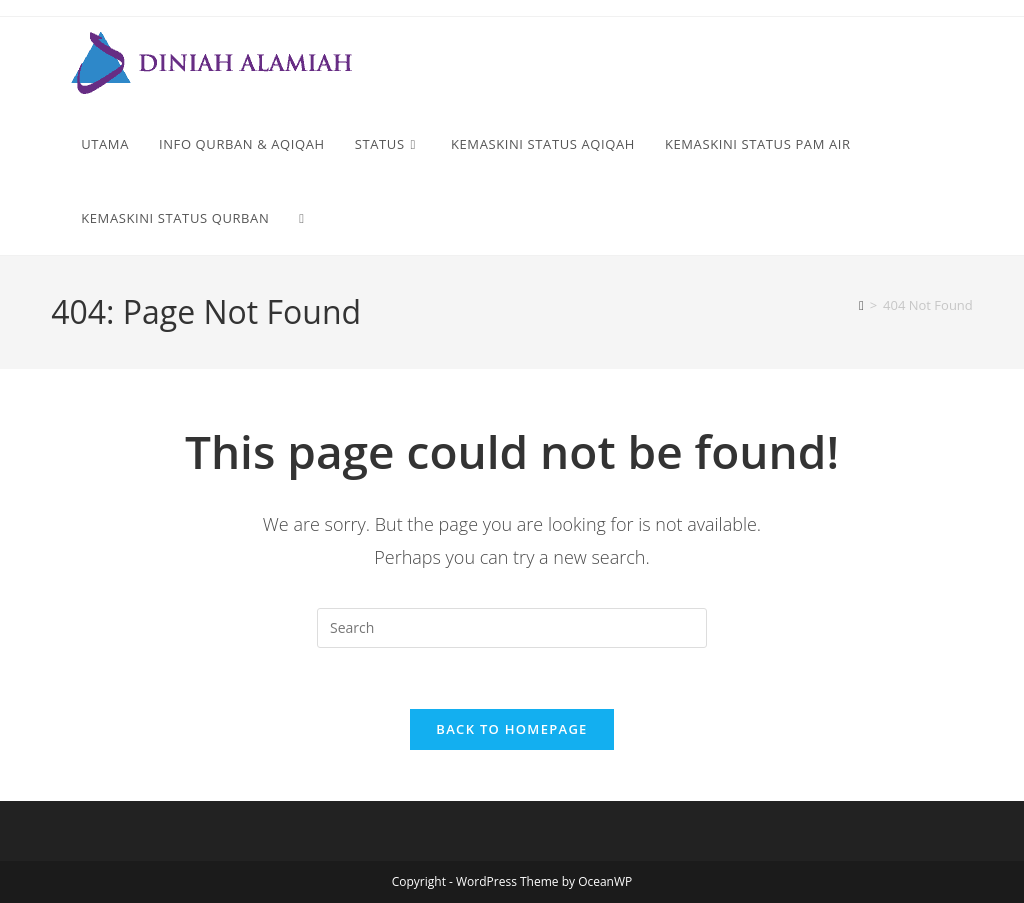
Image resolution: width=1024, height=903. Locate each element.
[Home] (861, 305)
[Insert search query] (512, 628)
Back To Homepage (511, 729)
